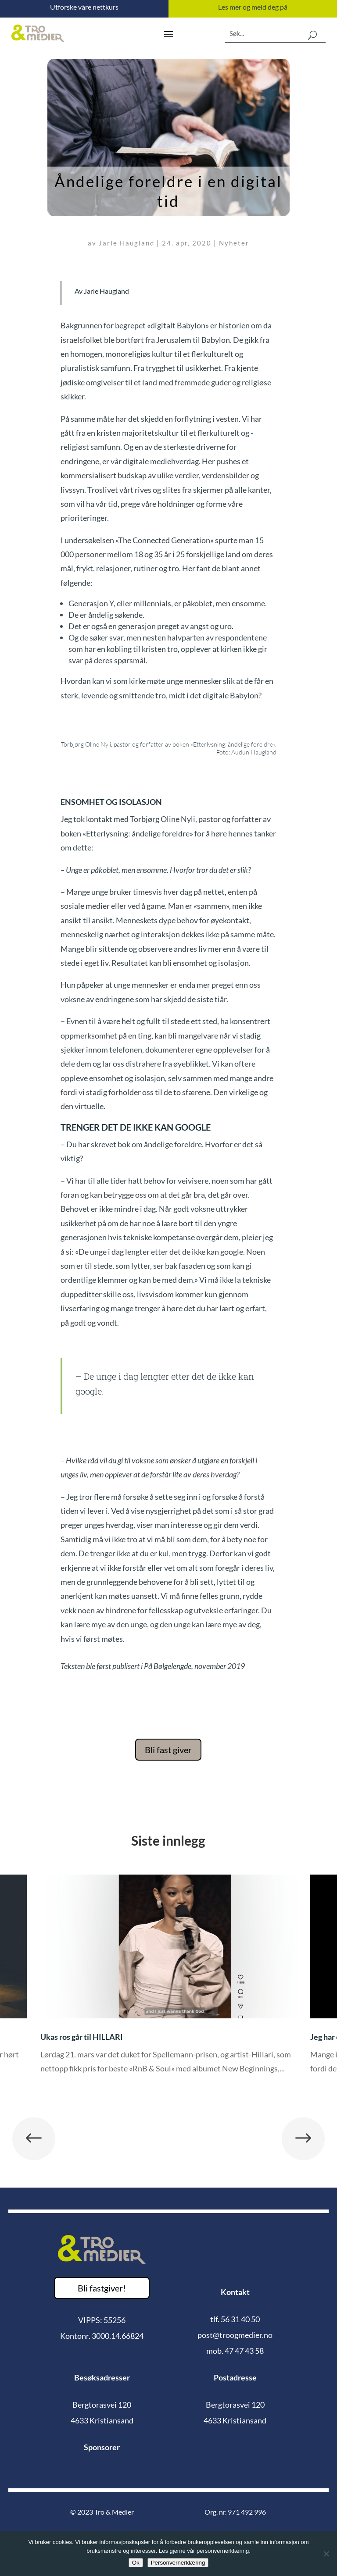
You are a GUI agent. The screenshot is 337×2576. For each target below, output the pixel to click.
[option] (168, 1981)
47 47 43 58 (244, 2350)
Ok (136, 2562)
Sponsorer (102, 2447)
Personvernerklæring (178, 2562)
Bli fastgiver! (102, 2288)
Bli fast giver (168, 1749)
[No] (326, 2553)
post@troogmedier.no (234, 2335)
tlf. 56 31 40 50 (235, 2319)
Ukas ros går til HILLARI (81, 2037)
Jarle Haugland (126, 243)
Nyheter (234, 243)
